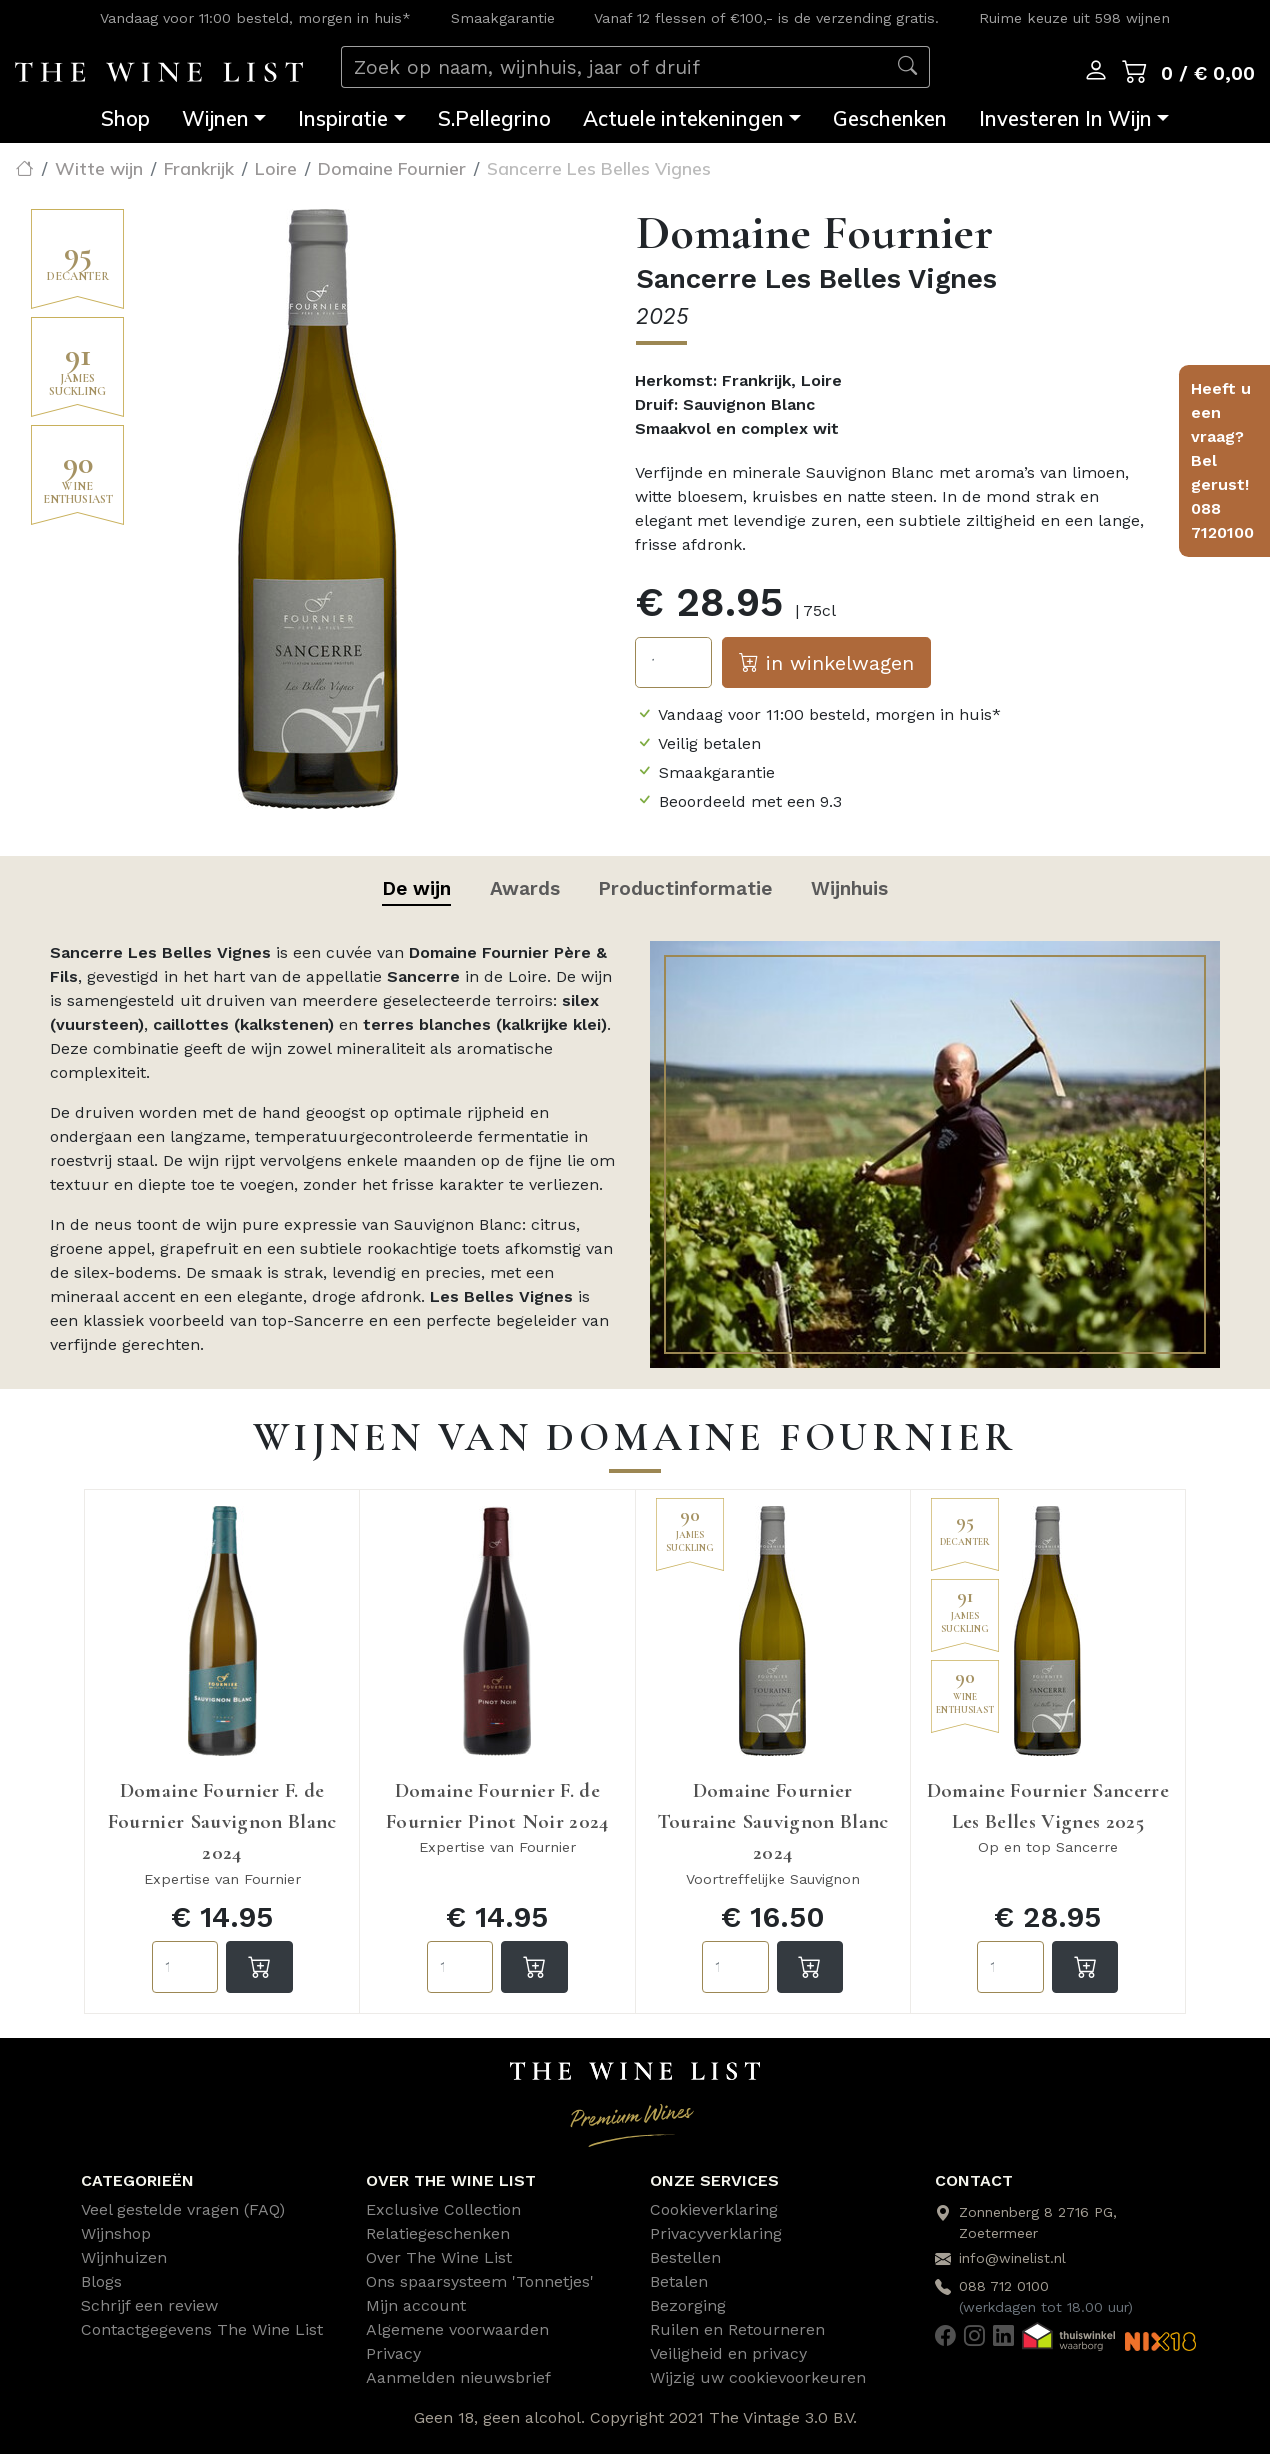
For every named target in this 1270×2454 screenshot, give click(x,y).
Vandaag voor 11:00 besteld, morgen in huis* (255, 18)
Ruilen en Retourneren (737, 2329)
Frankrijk (199, 168)
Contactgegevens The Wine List (202, 2329)
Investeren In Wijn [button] (1065, 118)
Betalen (679, 2281)
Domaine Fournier (392, 168)
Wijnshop (116, 2233)
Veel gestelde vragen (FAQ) (183, 2209)
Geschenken (890, 118)
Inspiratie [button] (343, 118)
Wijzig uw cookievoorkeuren (758, 2377)
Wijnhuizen (124, 2257)
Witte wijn (99, 168)
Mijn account (416, 2305)
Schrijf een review (149, 2305)
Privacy (393, 2353)
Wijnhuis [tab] (849, 888)
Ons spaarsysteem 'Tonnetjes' (480, 2281)
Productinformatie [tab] (685, 888)
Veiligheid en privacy (728, 2353)
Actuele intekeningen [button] (683, 118)
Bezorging (688, 2305)
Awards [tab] (525, 888)
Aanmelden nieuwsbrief (458, 2377)
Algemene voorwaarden (457, 2329)
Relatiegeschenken (438, 2233)
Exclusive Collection (443, 2209)
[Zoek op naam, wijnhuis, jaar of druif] (614, 67)
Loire (276, 168)
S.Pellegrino (494, 118)
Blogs (101, 2281)
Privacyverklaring (716, 2233)
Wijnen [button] (215, 118)
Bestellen (685, 2257)
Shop (125, 118)
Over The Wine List (439, 2257)
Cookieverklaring (714, 2209)
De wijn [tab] (416, 888)
